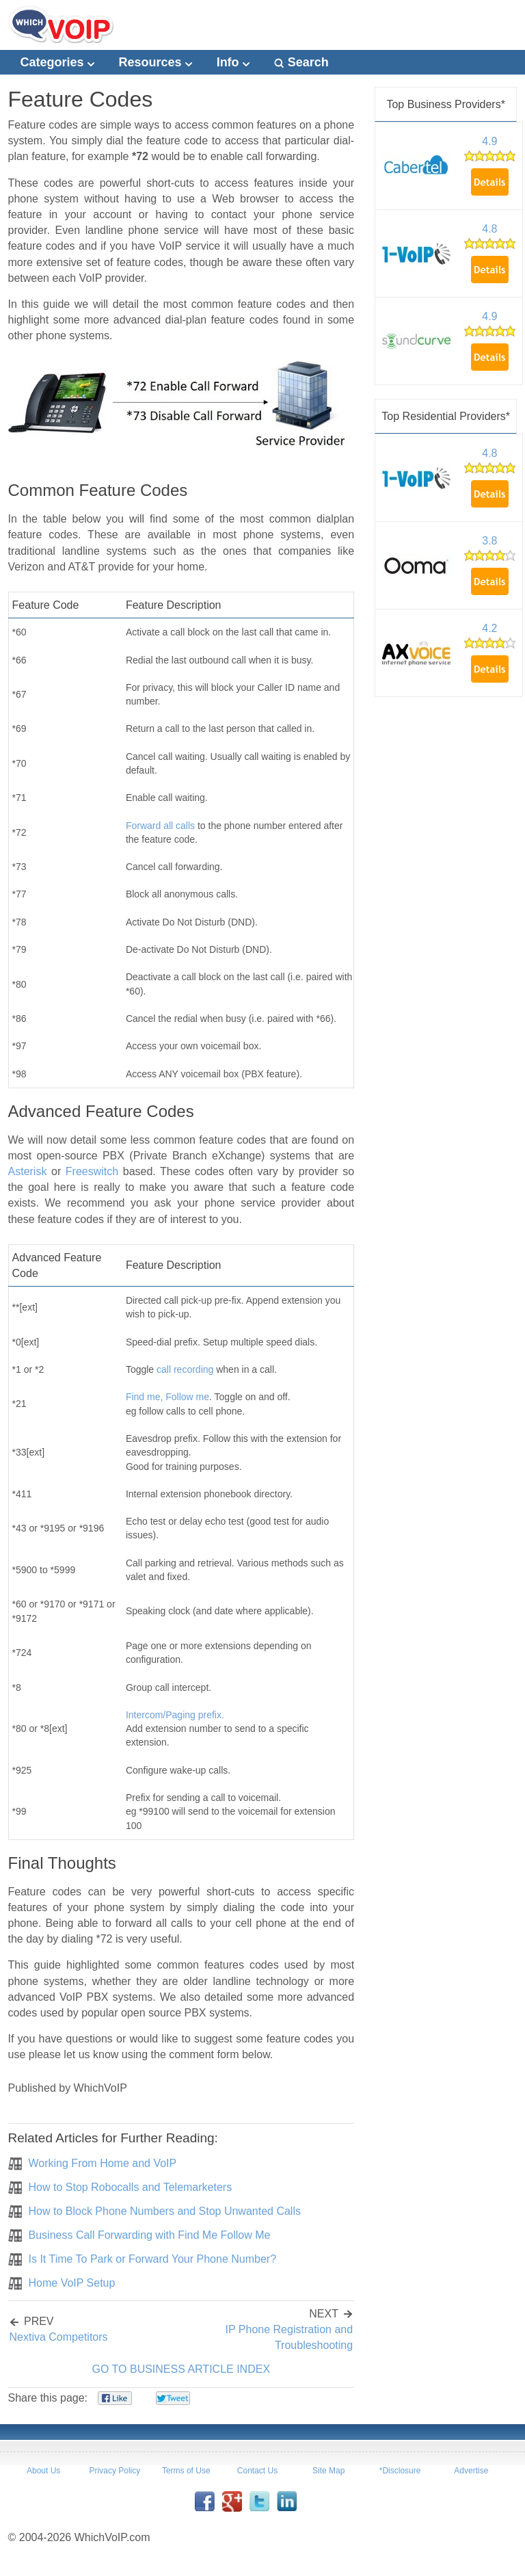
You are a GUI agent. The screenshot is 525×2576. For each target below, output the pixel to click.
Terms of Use (186, 2470)
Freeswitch (92, 1171)
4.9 (489, 141)
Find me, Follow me (167, 1396)
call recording (185, 1369)
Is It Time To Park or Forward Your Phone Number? (153, 2259)
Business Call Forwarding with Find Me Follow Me (150, 2235)
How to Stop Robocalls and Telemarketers (130, 2187)
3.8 (489, 541)
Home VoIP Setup (72, 2283)
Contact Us (257, 2470)
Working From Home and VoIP (103, 2163)
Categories (57, 62)
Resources (155, 62)
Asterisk (27, 1171)
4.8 (489, 229)
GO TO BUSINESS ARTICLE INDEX (181, 2369)
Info (233, 62)
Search (301, 62)
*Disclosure (400, 2470)
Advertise (471, 2470)
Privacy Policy (115, 2470)
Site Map (328, 2470)
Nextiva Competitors (59, 2337)
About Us (43, 2470)
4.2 (489, 628)
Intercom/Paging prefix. (175, 1714)
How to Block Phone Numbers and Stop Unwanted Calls (165, 2211)
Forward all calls (160, 825)
